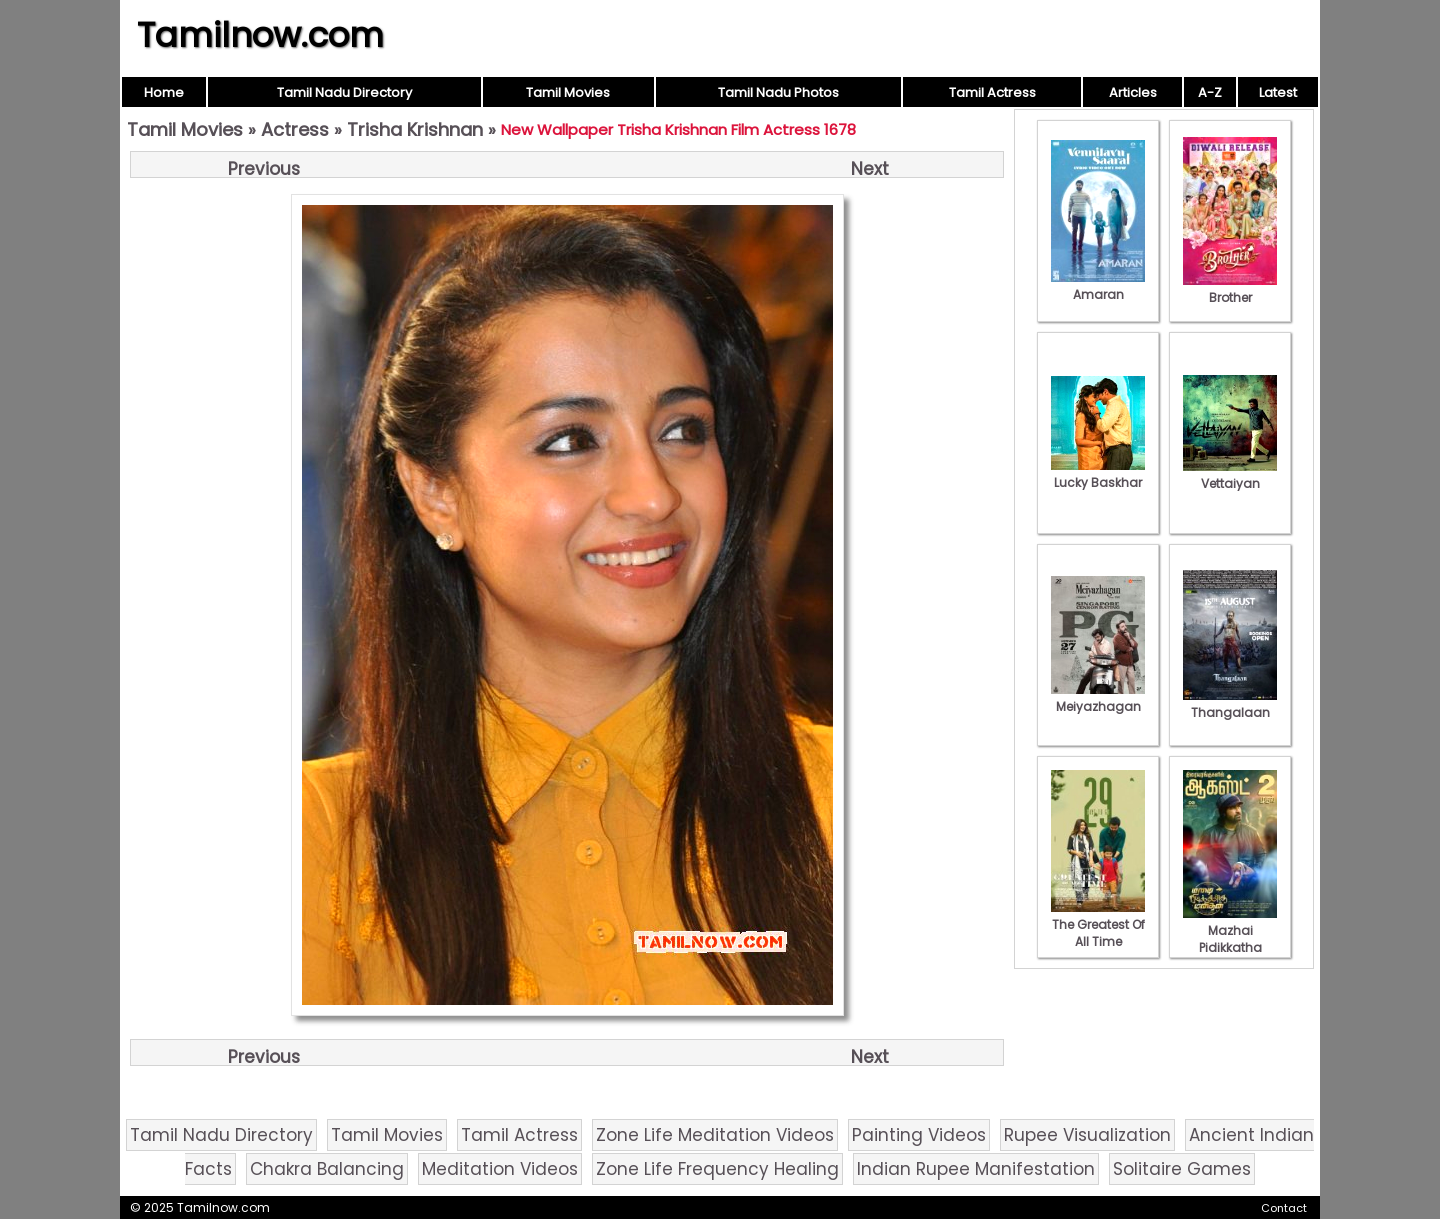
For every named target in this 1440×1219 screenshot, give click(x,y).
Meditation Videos (500, 1169)
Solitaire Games (1182, 1169)
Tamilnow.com (260, 35)
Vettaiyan (1230, 475)
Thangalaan (1230, 704)
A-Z (1210, 92)
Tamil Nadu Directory (344, 92)
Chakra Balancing (327, 1169)
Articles (1133, 92)
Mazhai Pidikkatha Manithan (1230, 939)
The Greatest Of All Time (1098, 924)
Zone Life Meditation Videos (715, 1135)
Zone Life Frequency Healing (717, 1169)
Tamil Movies (568, 92)
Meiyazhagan (1098, 698)
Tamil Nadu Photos (778, 92)
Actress (295, 129)
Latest (1278, 92)
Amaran (1098, 286)
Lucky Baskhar (1098, 474)
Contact (1284, 1208)
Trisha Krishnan (415, 129)
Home (164, 92)
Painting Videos (919, 1135)
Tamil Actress (992, 92)
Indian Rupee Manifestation (976, 1169)
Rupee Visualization (1087, 1135)
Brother (1230, 289)
